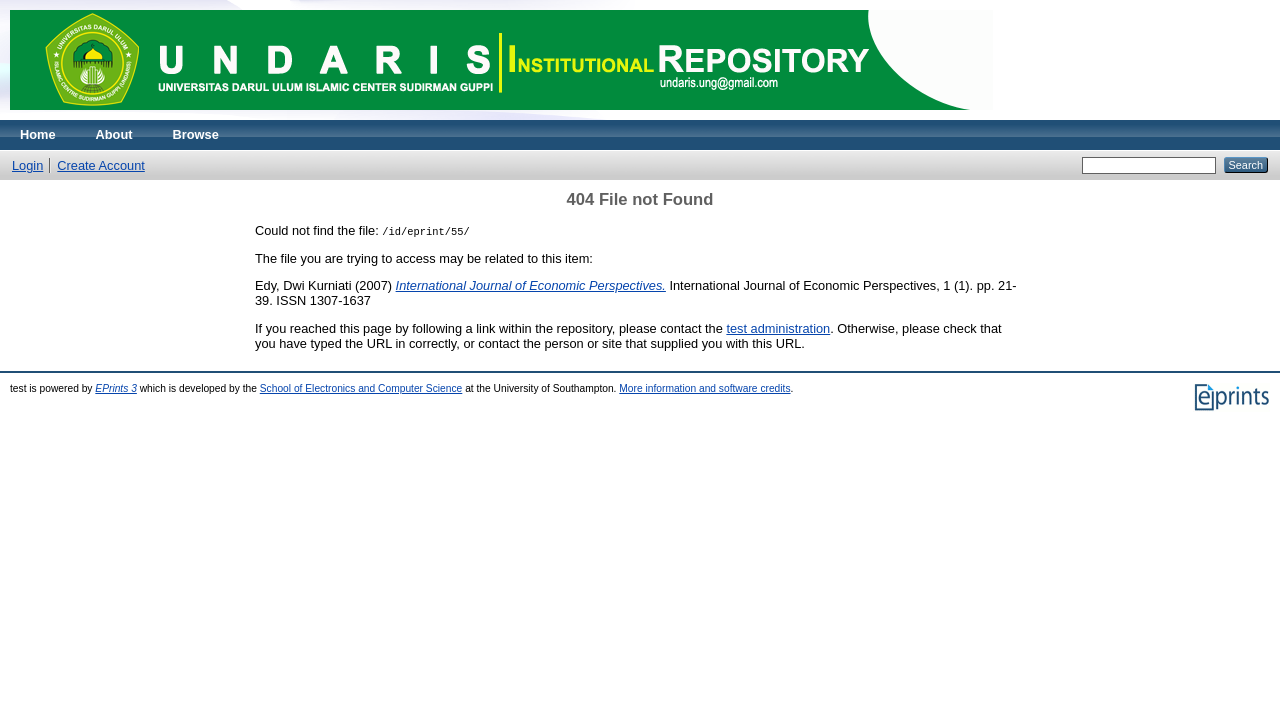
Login (27, 165)
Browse (196, 134)
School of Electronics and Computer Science (361, 388)
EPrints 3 (116, 388)
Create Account (101, 165)
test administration (778, 328)
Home (38, 134)
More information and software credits (704, 388)
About (114, 134)
